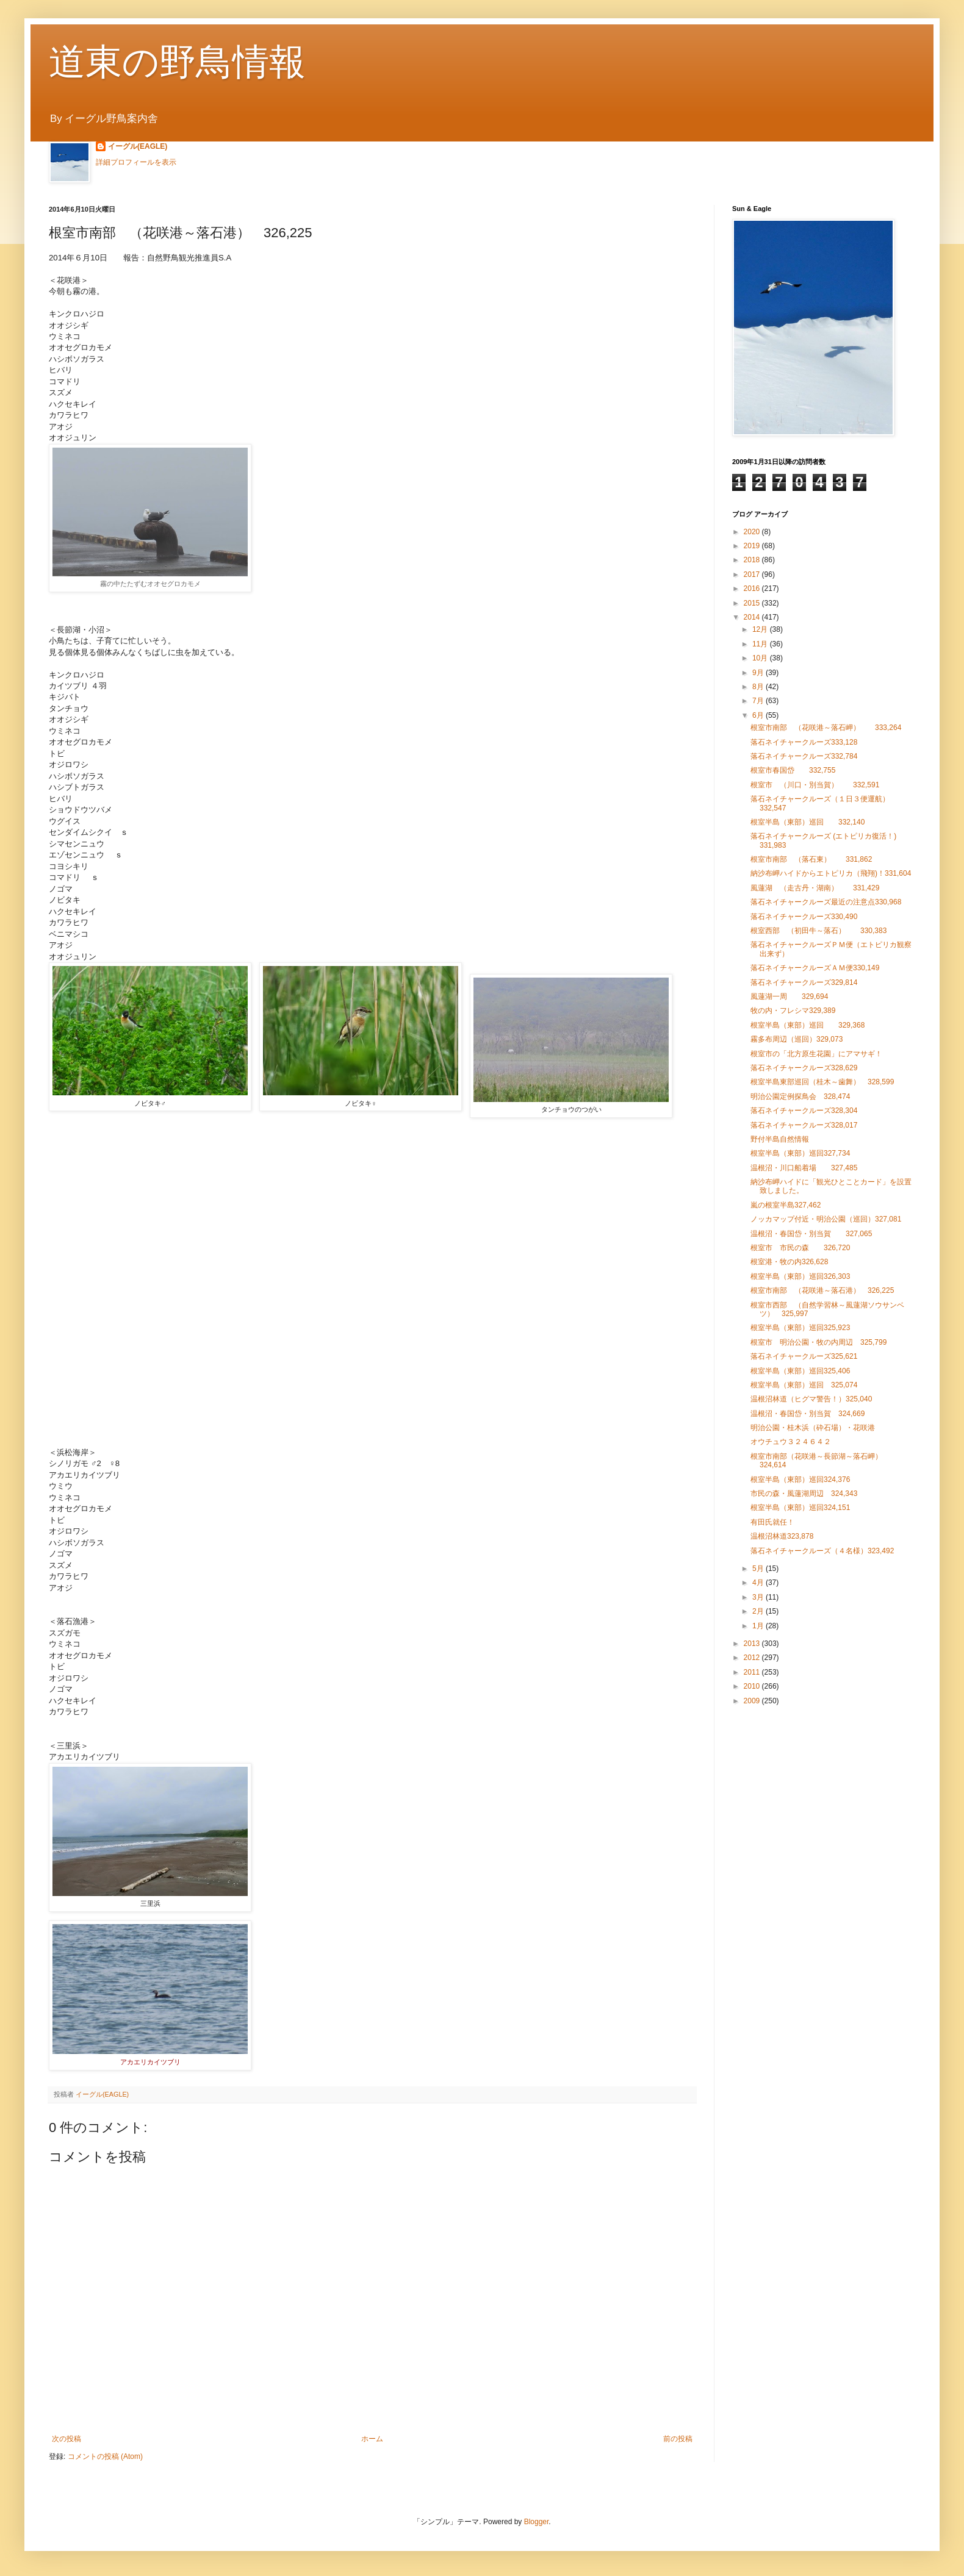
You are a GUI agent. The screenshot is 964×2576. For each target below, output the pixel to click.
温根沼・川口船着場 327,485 (803, 1168)
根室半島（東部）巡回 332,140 (807, 822)
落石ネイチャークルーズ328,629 (803, 1068)
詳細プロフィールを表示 (136, 162)
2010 (753, 1686)
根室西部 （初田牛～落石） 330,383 (818, 930)
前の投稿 (677, 2439)
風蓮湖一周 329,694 (789, 996)
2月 (759, 1611)
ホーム (372, 2439)
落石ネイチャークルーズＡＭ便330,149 (814, 968)
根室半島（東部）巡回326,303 (800, 1276)
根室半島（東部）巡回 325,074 (803, 1385)
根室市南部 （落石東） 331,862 (811, 859)
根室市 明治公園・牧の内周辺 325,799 (818, 1342)
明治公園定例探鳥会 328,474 (800, 1096)
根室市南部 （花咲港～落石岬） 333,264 (825, 727)
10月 (761, 658)
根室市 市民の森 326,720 (800, 1247)
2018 (753, 560)
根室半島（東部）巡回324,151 (800, 1507)
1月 (759, 1626)
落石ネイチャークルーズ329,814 (803, 982)
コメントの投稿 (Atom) (105, 2456)
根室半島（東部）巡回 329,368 (807, 1025)
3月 (759, 1597)
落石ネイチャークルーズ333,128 (803, 742)
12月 (761, 629)
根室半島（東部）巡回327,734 (800, 1153)
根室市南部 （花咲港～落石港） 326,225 (822, 1290)
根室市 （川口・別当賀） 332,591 (814, 785)
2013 (753, 1643)
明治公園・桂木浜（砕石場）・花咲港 (812, 1427)
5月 (759, 1568)
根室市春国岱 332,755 (792, 770)
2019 (753, 546)
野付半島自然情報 (779, 1139)
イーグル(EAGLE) (137, 146)
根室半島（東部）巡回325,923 (800, 1327)
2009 (753, 1701)
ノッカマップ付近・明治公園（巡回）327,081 (825, 1219)
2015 (753, 603)
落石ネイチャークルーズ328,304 (803, 1110)
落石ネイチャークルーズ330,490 (803, 916)
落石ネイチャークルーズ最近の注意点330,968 (825, 902)
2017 (753, 574)
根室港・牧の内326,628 (789, 1262)
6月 (759, 715)
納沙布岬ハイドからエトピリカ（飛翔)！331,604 (830, 873)
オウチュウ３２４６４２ (790, 1441)
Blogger (536, 2521)
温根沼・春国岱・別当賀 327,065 (811, 1233)
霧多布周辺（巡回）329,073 (796, 1039)
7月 (759, 700)
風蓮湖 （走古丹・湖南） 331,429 (814, 888)
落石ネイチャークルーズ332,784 (803, 756)
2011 (753, 1672)
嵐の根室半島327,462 (785, 1205)
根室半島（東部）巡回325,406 (800, 1371)
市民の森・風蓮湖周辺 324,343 (803, 1493)
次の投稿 (66, 2439)
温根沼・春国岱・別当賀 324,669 (807, 1413)
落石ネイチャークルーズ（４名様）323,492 (822, 1551)
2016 (753, 588)
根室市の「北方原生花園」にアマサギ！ (816, 1054)
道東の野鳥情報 (177, 61)
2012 (753, 1657)
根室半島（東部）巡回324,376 (800, 1479)
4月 (759, 1582)
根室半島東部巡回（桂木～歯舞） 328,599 (822, 1082)
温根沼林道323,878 (781, 1536)
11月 (761, 644)
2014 (753, 617)
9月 (759, 672)
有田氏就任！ (772, 1522)
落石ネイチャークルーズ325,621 (803, 1356)
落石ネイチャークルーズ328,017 (803, 1125)
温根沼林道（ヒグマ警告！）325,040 (811, 1399)
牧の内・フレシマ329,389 (792, 1010)
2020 (753, 532)
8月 (759, 686)
